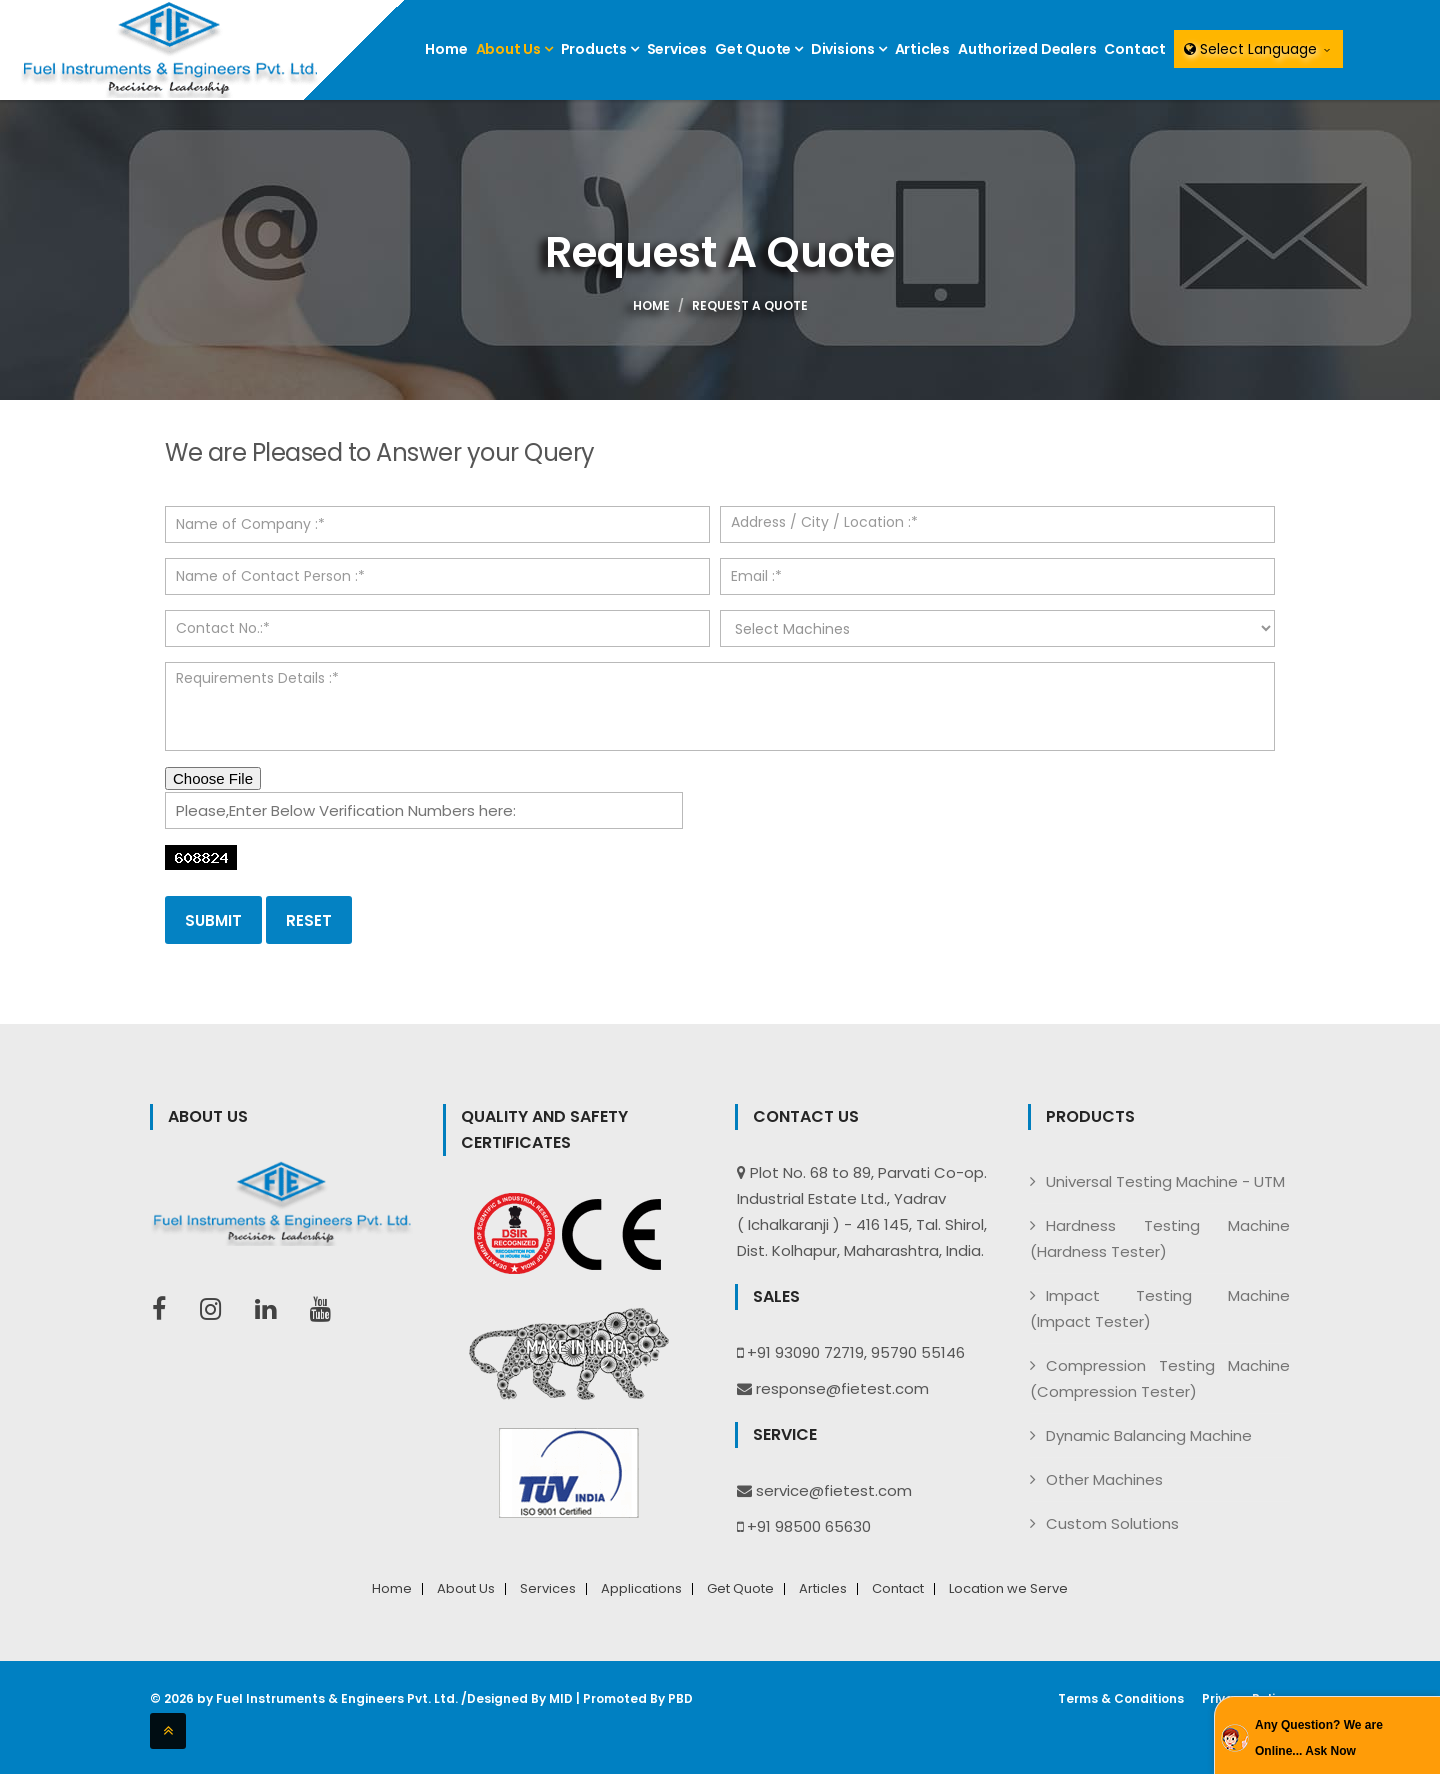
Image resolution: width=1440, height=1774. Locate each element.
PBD (680, 1698)
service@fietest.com (834, 1490)
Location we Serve (1008, 1589)
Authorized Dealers (1027, 49)
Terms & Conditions (1121, 1699)
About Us (514, 49)
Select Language (1258, 49)
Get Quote (759, 49)
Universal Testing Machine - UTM (1165, 1181)
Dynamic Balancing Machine (1149, 1435)
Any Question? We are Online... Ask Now (1319, 1738)
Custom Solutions (1112, 1523)
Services (677, 49)
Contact (1135, 49)
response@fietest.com (842, 1388)
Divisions (849, 49)
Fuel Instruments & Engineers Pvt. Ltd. (337, 1698)
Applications (641, 1589)
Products (600, 49)
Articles (922, 49)
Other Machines (1104, 1479)
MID (561, 1698)
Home (446, 49)
